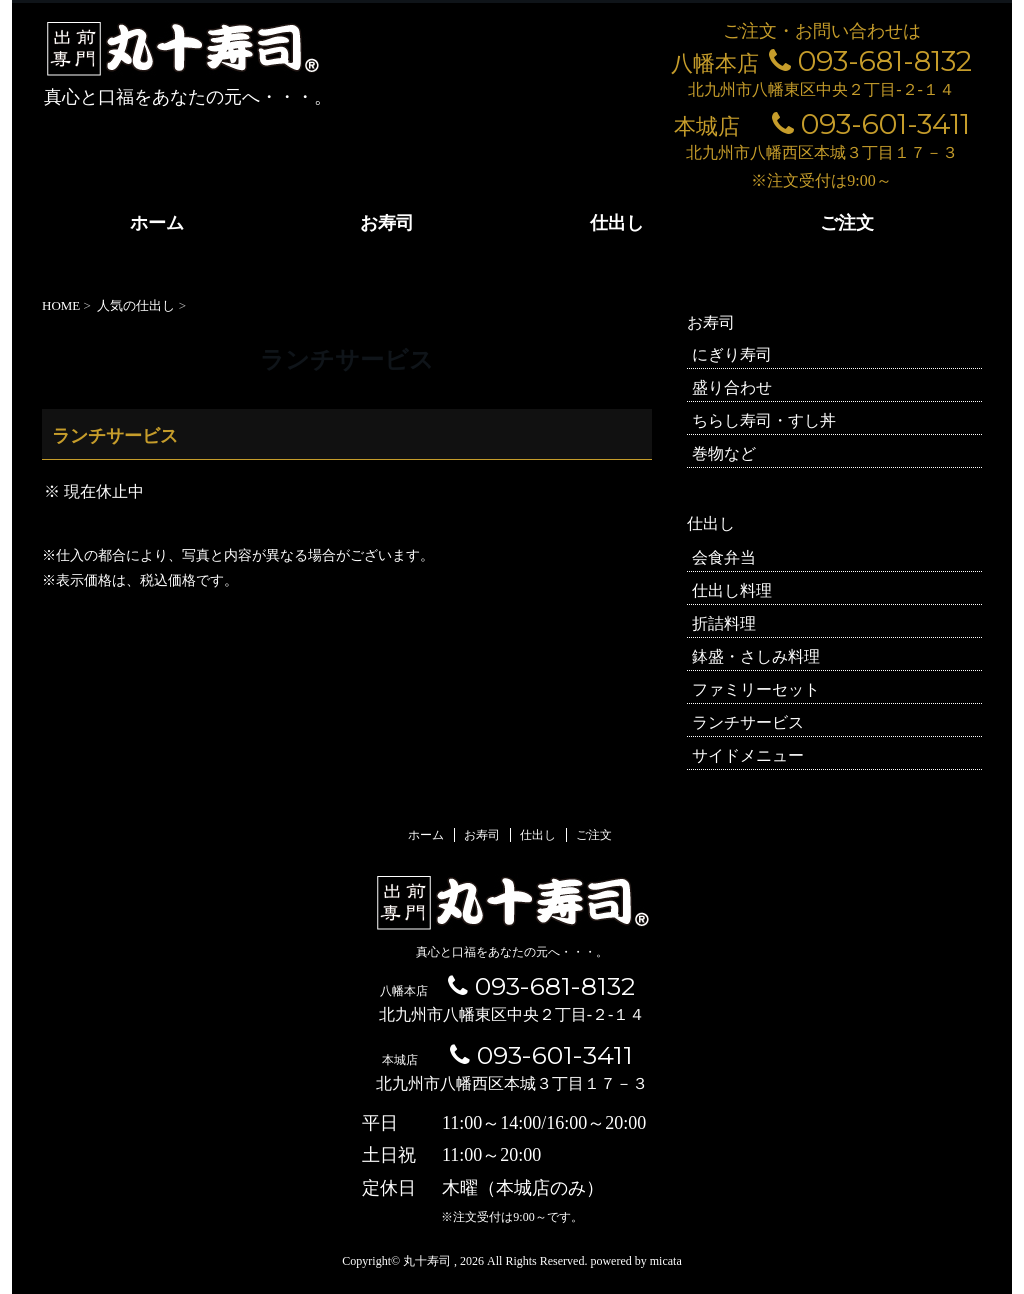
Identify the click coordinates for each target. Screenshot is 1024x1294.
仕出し (617, 223)
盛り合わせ (732, 387)
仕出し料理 (732, 590)
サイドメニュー (748, 755)
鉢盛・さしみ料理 (756, 656)
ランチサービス (748, 722)
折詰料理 (724, 623)
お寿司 (387, 223)
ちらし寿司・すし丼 (764, 420)
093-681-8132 (870, 61)
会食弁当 (724, 557)
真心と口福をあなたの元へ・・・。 (512, 952)
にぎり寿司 (732, 354)
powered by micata (634, 1261)
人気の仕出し (136, 305)
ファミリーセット (756, 689)
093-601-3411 (871, 124)
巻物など (724, 453)
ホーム (157, 223)
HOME (61, 305)
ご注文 (847, 223)
